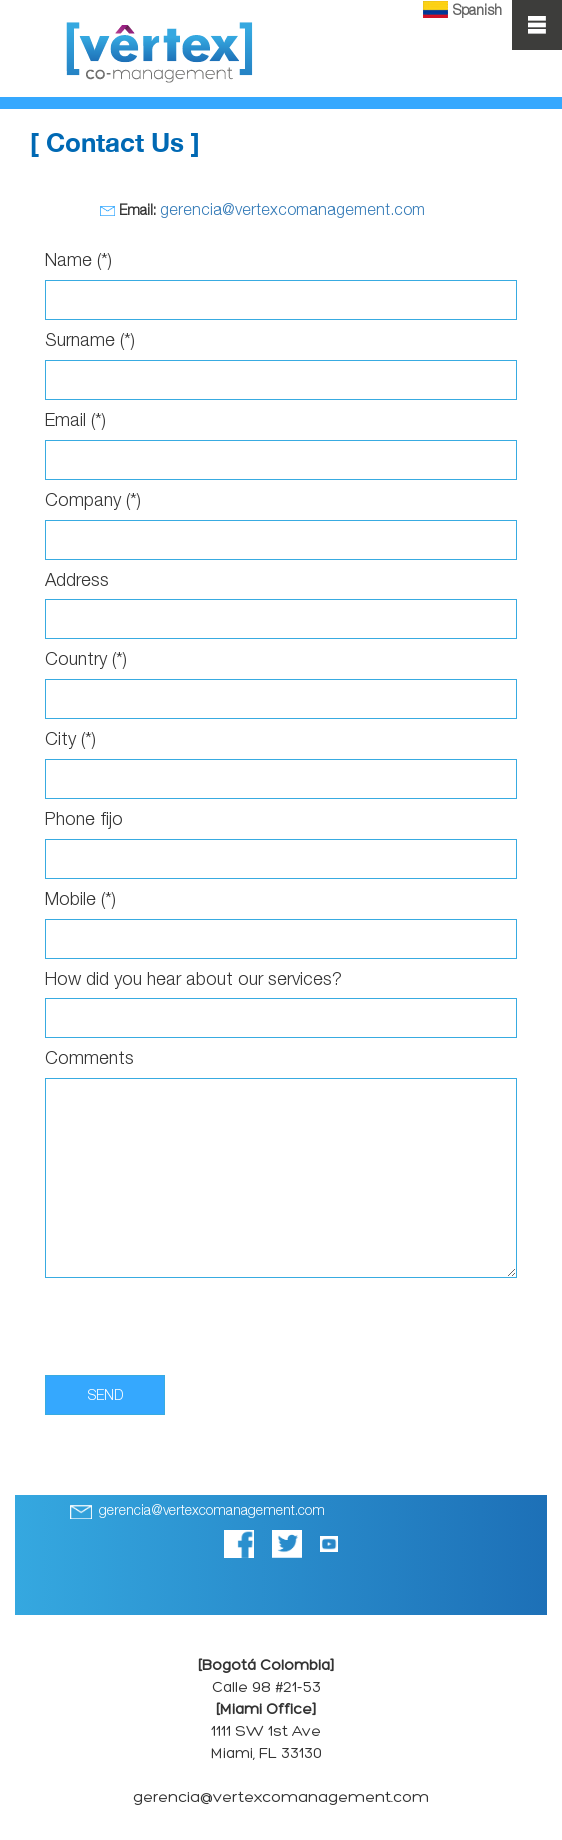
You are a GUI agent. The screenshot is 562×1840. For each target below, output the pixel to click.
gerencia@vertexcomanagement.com (292, 209)
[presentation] (197, 1322)
